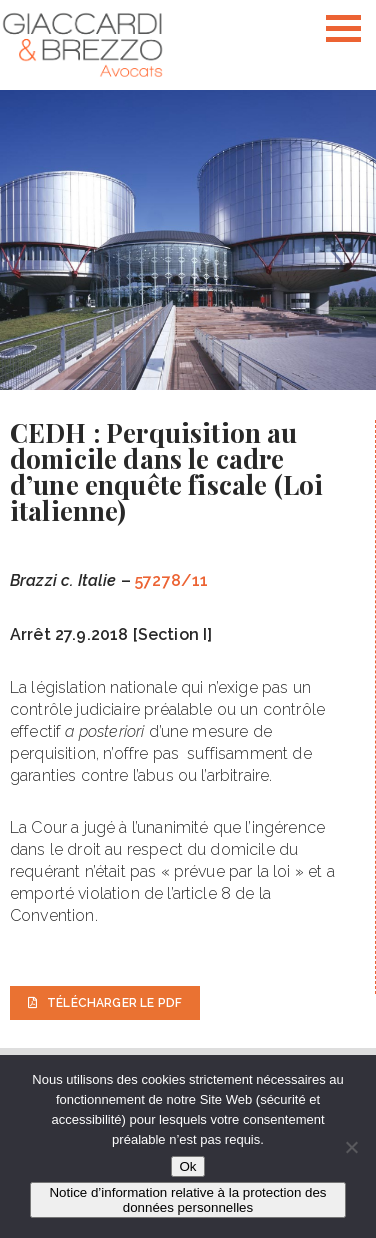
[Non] (351, 1147)
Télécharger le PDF (105, 1003)
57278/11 (171, 580)
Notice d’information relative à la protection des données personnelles (187, 1200)
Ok (187, 1166)
